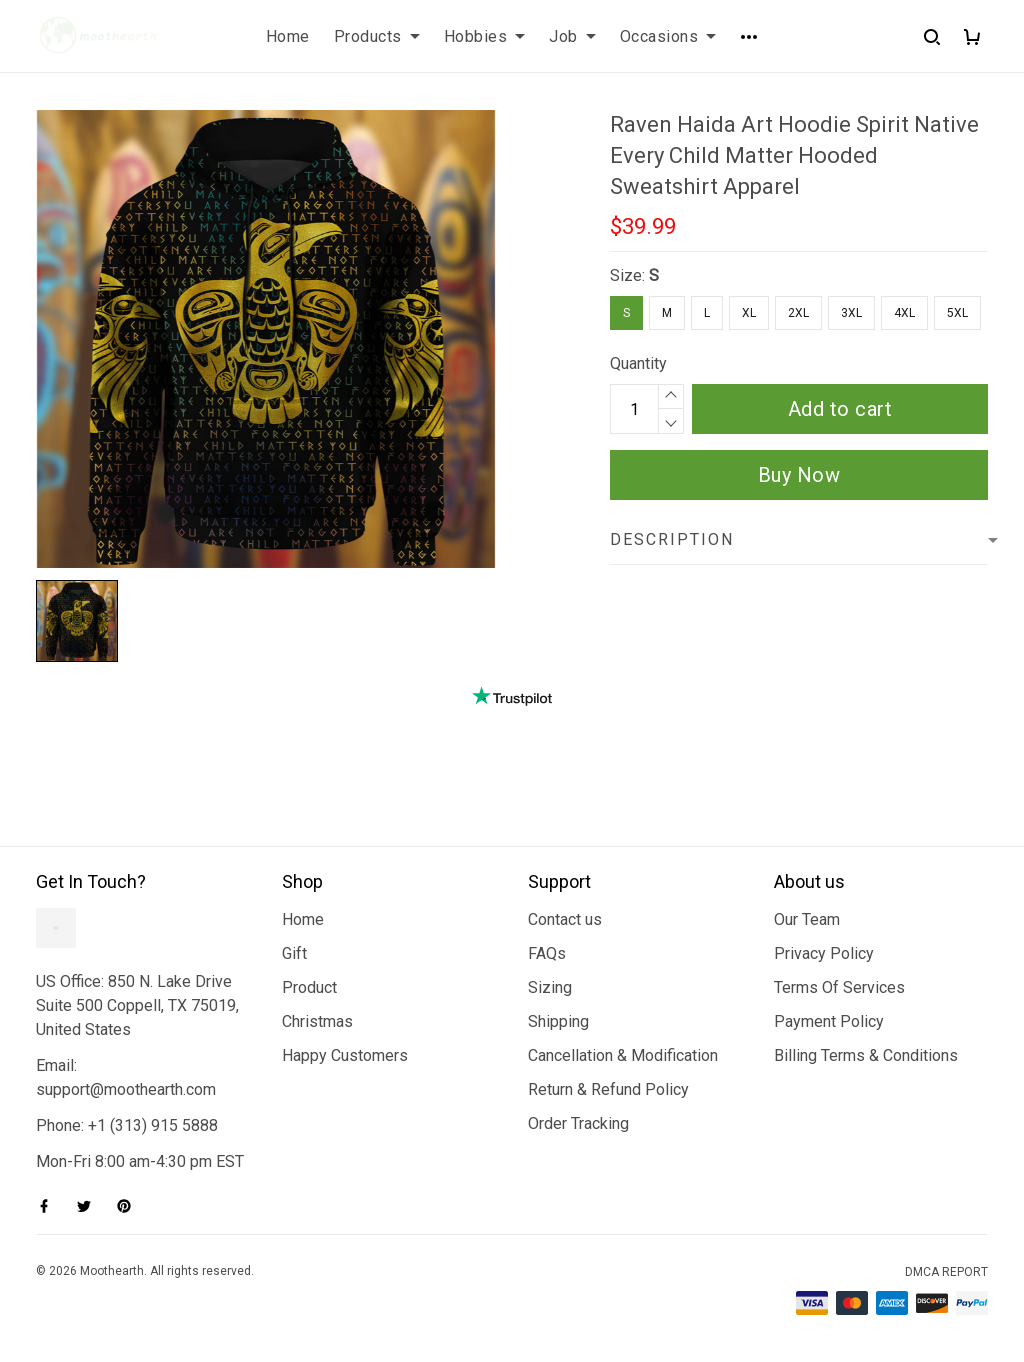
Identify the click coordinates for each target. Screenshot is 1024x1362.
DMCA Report (946, 1272)
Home (303, 919)
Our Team (807, 919)
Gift (294, 953)
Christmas (317, 1021)
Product (309, 987)
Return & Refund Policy (608, 1089)
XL (749, 313)
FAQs (547, 953)
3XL (851, 313)
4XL (904, 313)
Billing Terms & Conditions (866, 1055)
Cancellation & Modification (623, 1055)
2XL (798, 313)
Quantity (638, 363)
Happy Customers (345, 1055)
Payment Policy (829, 1021)
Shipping (558, 1021)
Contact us (565, 919)
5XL (957, 313)
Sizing (550, 987)
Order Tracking (578, 1123)
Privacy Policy (824, 953)
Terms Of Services (839, 987)
